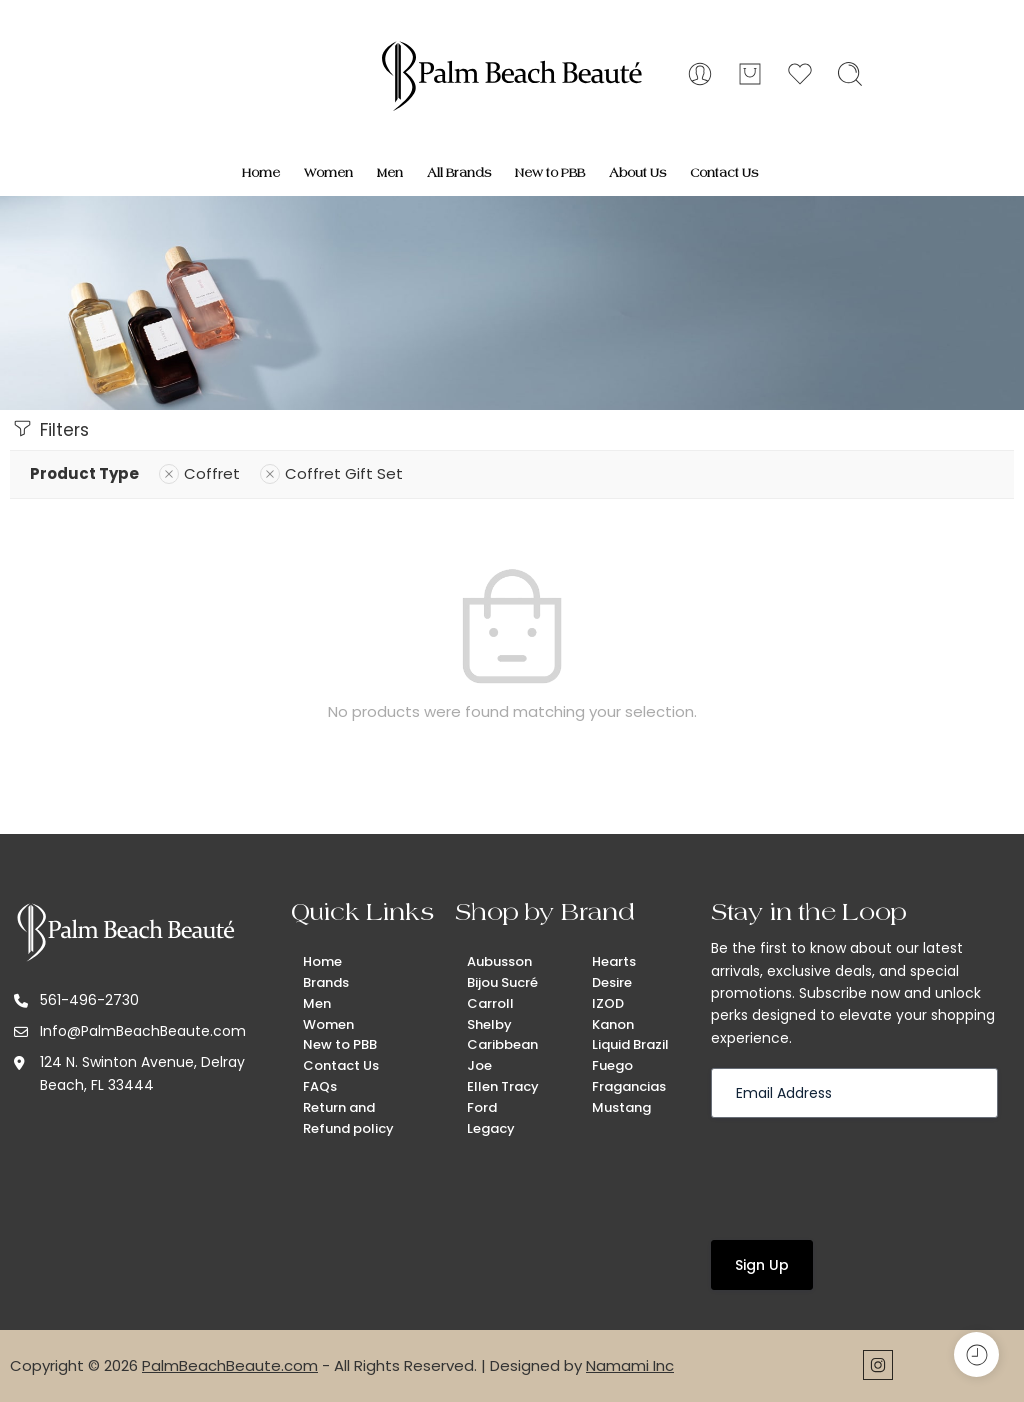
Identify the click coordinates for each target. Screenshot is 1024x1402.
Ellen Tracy (503, 1086)
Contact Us (724, 173)
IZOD (608, 1003)
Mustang (621, 1107)
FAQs (320, 1086)
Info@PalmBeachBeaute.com (143, 1031)
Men (390, 173)
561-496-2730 (89, 1000)
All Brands (459, 173)
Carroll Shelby (490, 1014)
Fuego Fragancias (629, 1076)
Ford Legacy (491, 1118)
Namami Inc (630, 1365)
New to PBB (550, 173)
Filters (49, 429)
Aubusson (499, 961)
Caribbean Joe (502, 1055)
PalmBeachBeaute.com (230, 1365)
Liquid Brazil (630, 1044)
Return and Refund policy (348, 1118)
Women (328, 173)
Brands (326, 982)
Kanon (613, 1024)
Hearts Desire (614, 972)
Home (261, 173)
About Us (637, 173)
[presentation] (863, 1177)
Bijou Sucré (502, 982)
